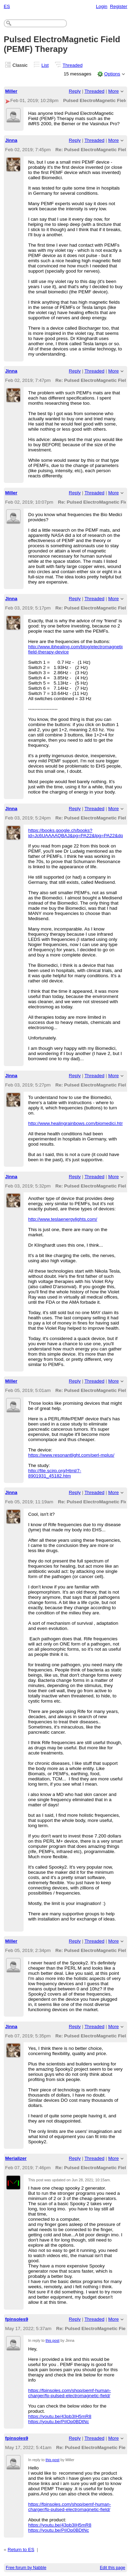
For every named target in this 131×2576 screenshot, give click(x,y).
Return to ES (21, 2549)
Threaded (73, 65)
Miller (11, 91)
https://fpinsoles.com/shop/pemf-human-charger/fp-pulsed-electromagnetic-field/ (69, 2393)
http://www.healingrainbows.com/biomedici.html (77, 1123)
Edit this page (112, 2567)
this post (52, 2340)
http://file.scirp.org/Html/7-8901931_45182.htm (54, 1473)
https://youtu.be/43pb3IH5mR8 (59, 2416)
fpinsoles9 (16, 2319)
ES (7, 6)
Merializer (16, 2158)
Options (112, 73)
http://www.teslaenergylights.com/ (62, 1219)
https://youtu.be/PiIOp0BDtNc (58, 2421)
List (45, 65)
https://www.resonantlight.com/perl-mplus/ (71, 1455)
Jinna (11, 140)
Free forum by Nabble (26, 2567)
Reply (75, 91)
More (113, 91)
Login (101, 6)
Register (118, 6)
